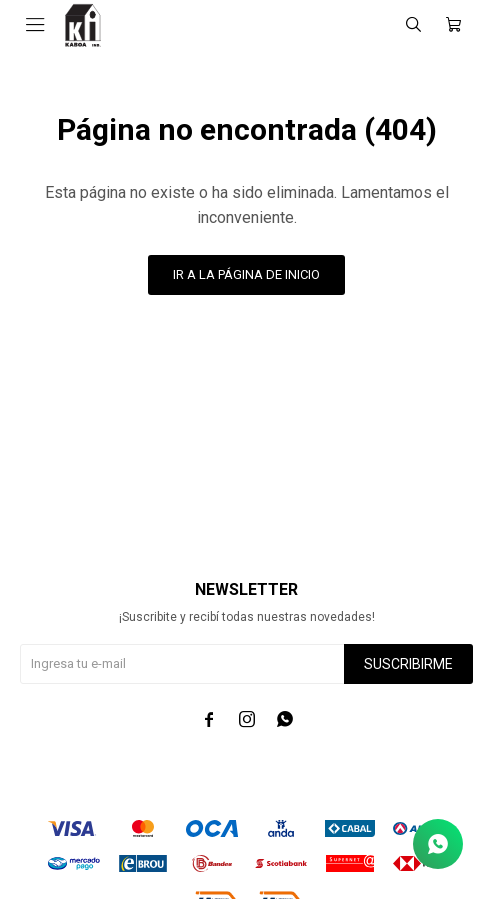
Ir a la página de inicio (246, 274)
